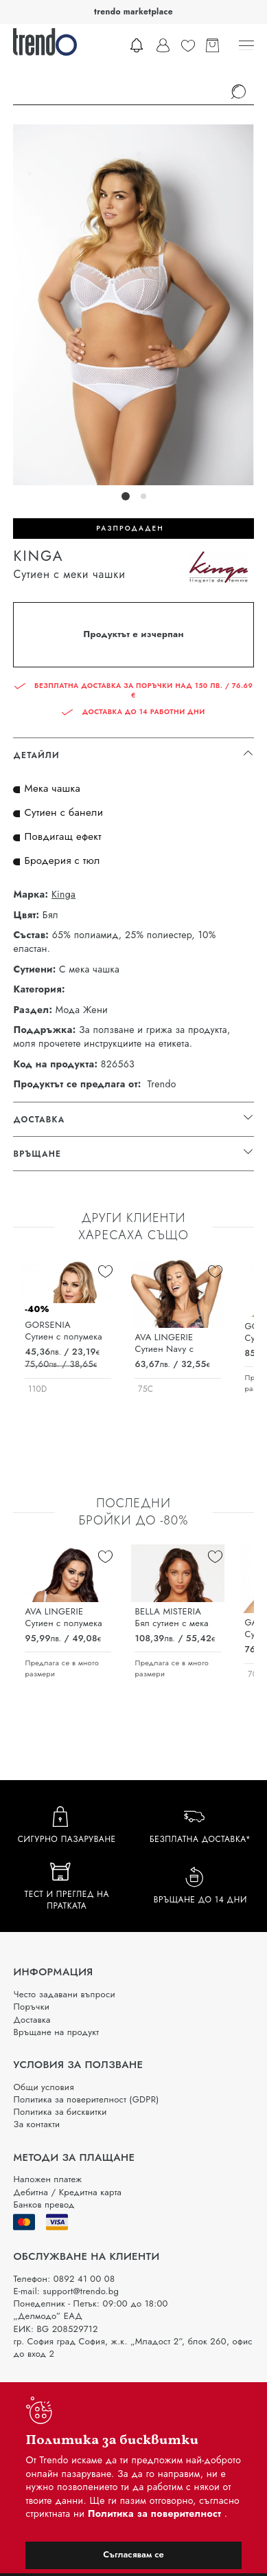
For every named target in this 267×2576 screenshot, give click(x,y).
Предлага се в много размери (62, 1668)
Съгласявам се (133, 2554)
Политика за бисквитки (59, 2111)
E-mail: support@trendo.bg (66, 2291)
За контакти (36, 2124)
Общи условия (43, 2087)
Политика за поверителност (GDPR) (86, 2099)
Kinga (63, 894)
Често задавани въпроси (64, 1994)
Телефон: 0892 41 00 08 (64, 2278)
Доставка (31, 2019)
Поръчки (31, 2006)
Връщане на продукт (56, 2032)
